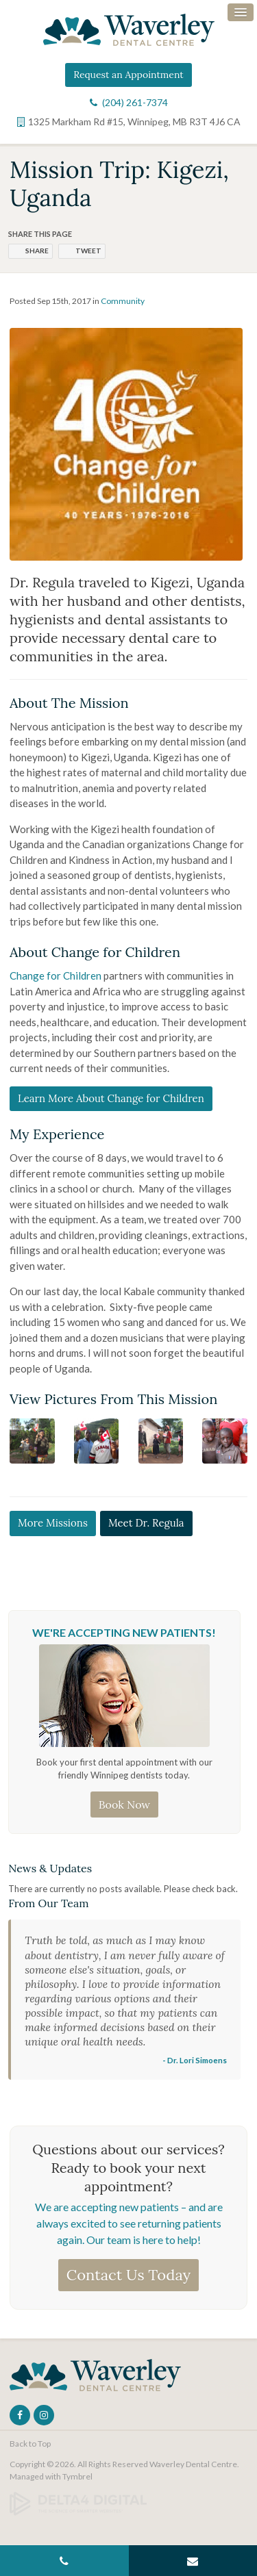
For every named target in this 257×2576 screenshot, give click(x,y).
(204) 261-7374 (135, 102)
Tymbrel (77, 2476)
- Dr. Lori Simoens (194, 2060)
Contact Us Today (128, 2274)
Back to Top (30, 2443)
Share (37, 250)
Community (123, 301)
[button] (32, 1439)
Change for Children (55, 975)
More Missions (53, 1522)
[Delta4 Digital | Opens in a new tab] (78, 2502)
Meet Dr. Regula (146, 1522)
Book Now (125, 1804)
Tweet (88, 250)
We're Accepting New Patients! (124, 1632)
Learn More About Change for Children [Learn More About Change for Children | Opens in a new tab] (111, 1098)
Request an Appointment (128, 74)
